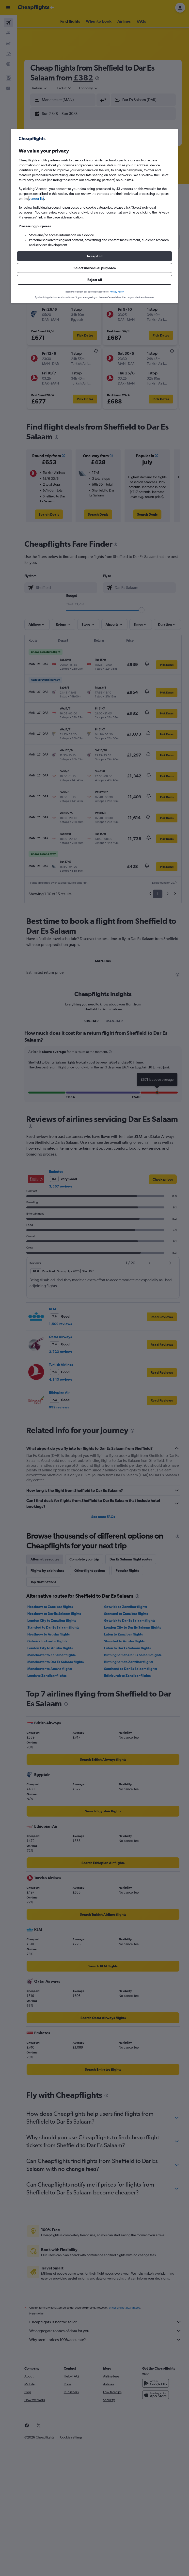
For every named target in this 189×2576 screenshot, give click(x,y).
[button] (94, 256)
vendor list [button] (36, 199)
